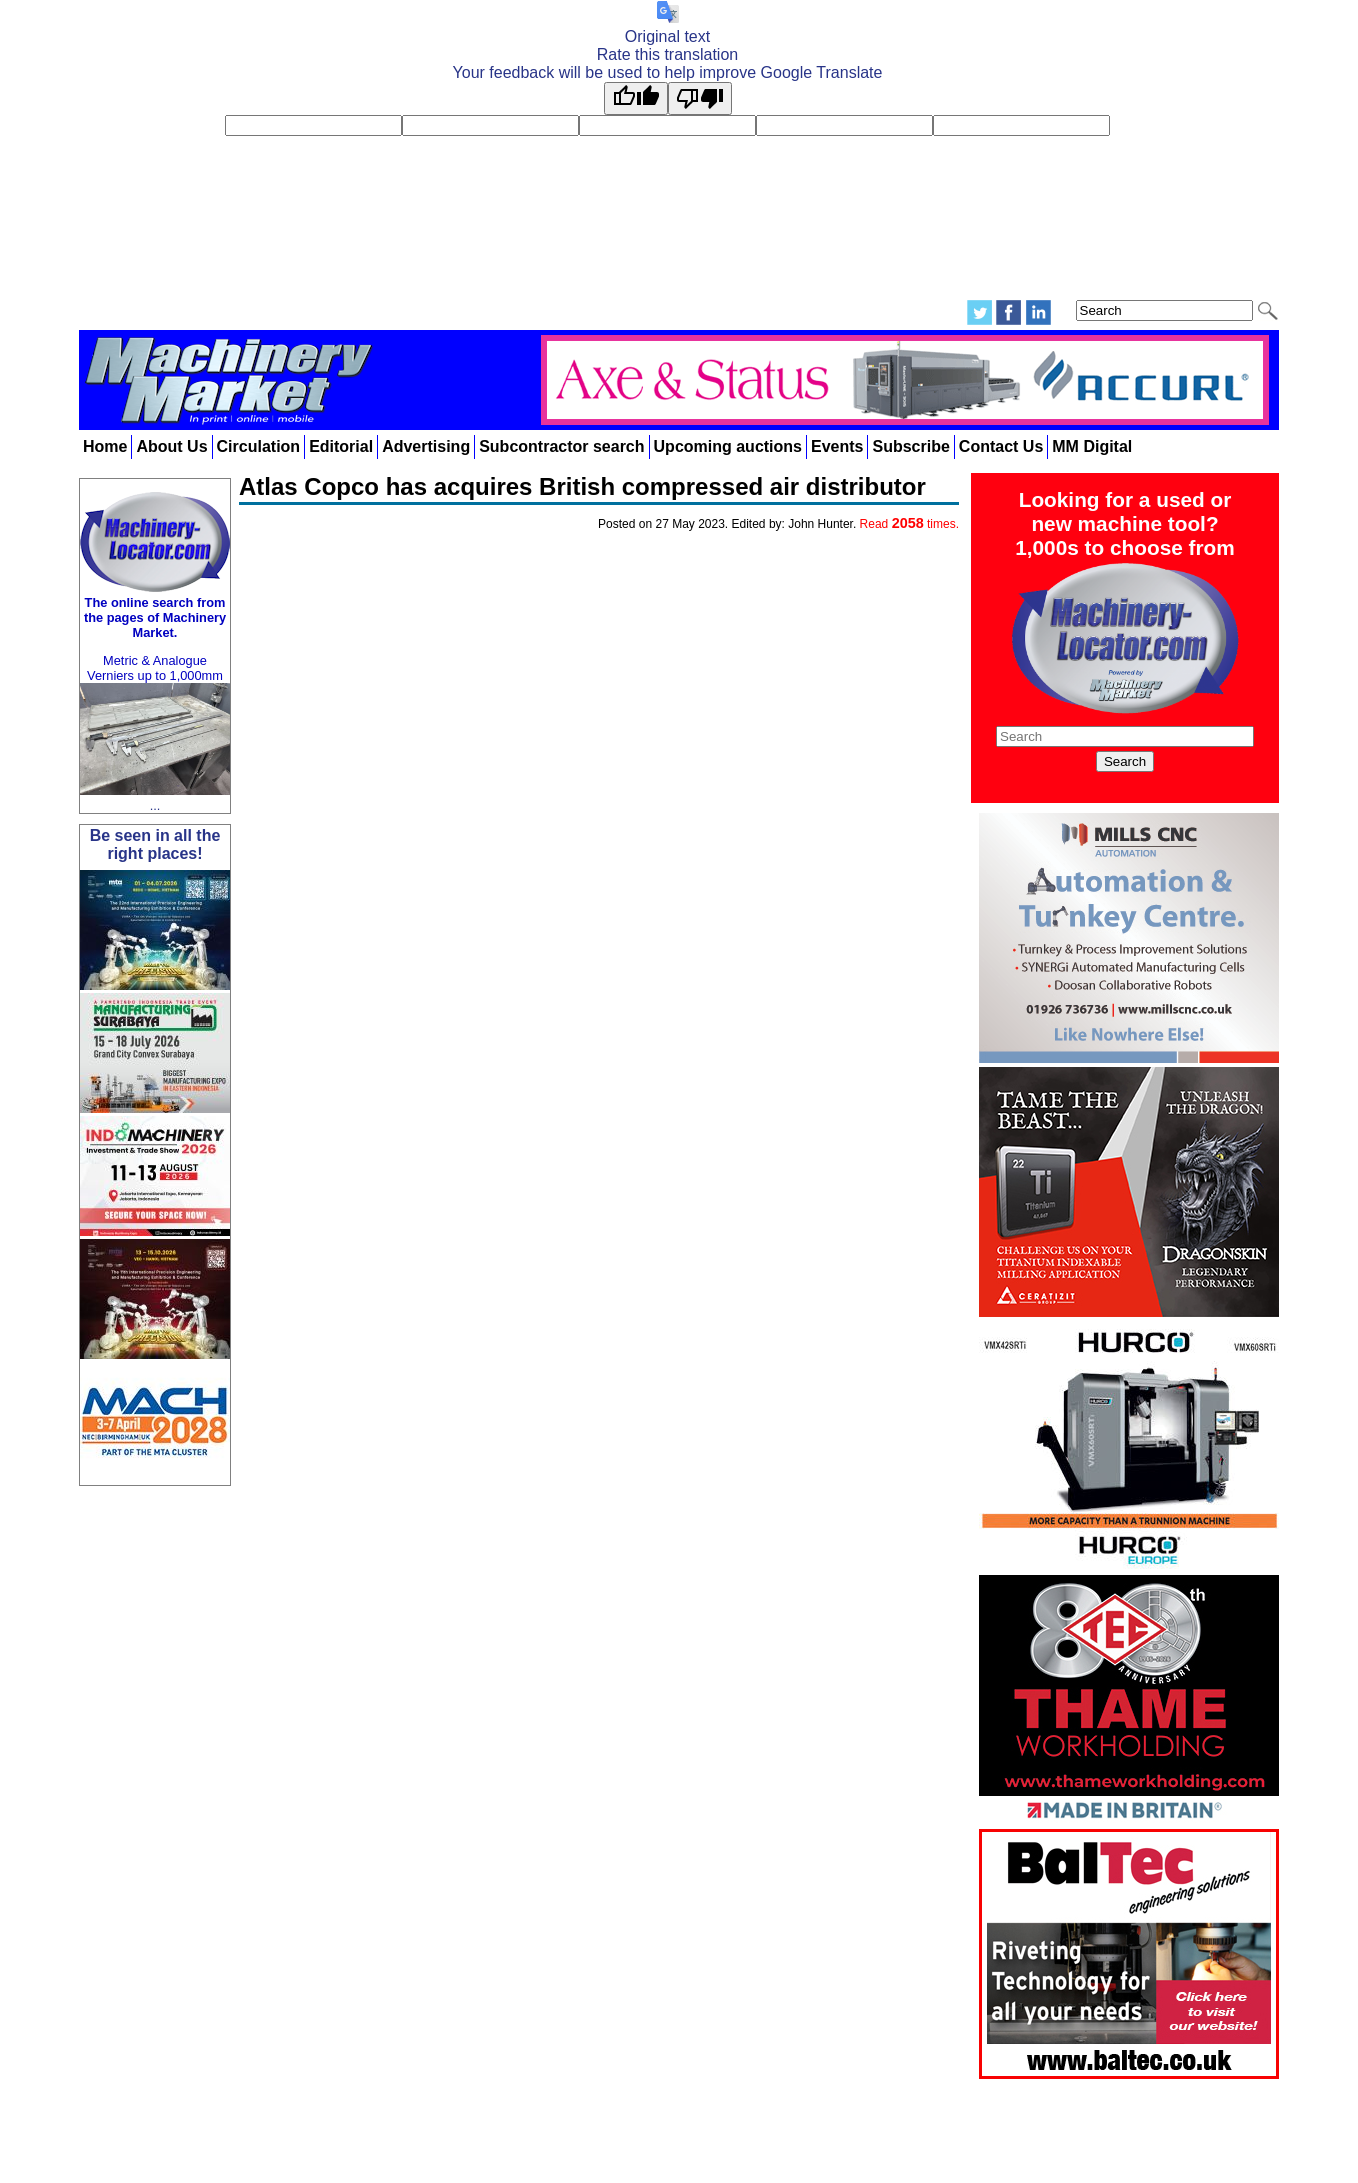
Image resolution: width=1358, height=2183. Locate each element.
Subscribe (910, 446)
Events (837, 446)
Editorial (341, 446)
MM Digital (1092, 446)
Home (105, 446)
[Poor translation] (700, 98)
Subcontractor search (561, 446)
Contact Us (1001, 446)
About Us (171, 446)
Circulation (259, 446)
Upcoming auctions (728, 446)
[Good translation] (636, 98)
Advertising (426, 446)
